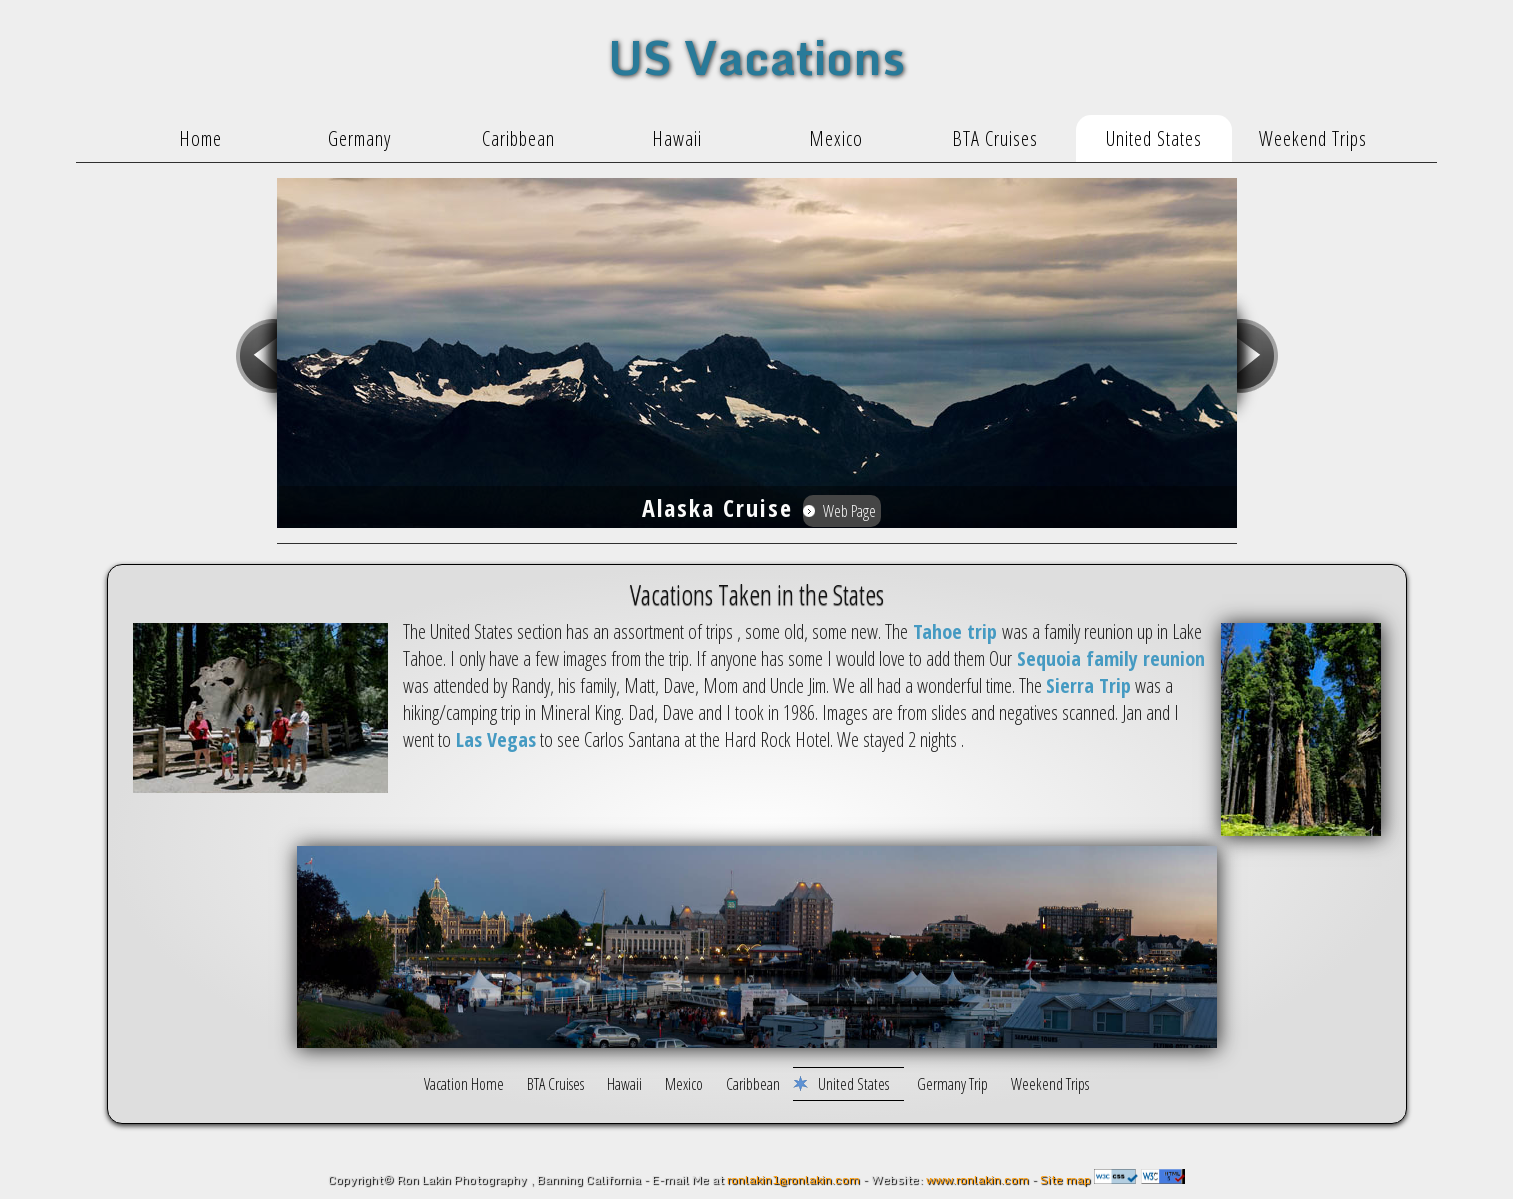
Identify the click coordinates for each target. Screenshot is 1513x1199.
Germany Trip (952, 1084)
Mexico (685, 1084)
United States (853, 1084)
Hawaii (626, 1084)
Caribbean (753, 1084)
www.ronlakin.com (976, 1179)
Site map (1065, 1179)
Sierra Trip (1088, 685)
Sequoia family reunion (1108, 658)
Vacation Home (465, 1084)
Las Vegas (493, 739)
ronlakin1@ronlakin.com (793, 1179)
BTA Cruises (555, 1084)
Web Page (849, 511)
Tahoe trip (955, 631)
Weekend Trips (1050, 1084)
